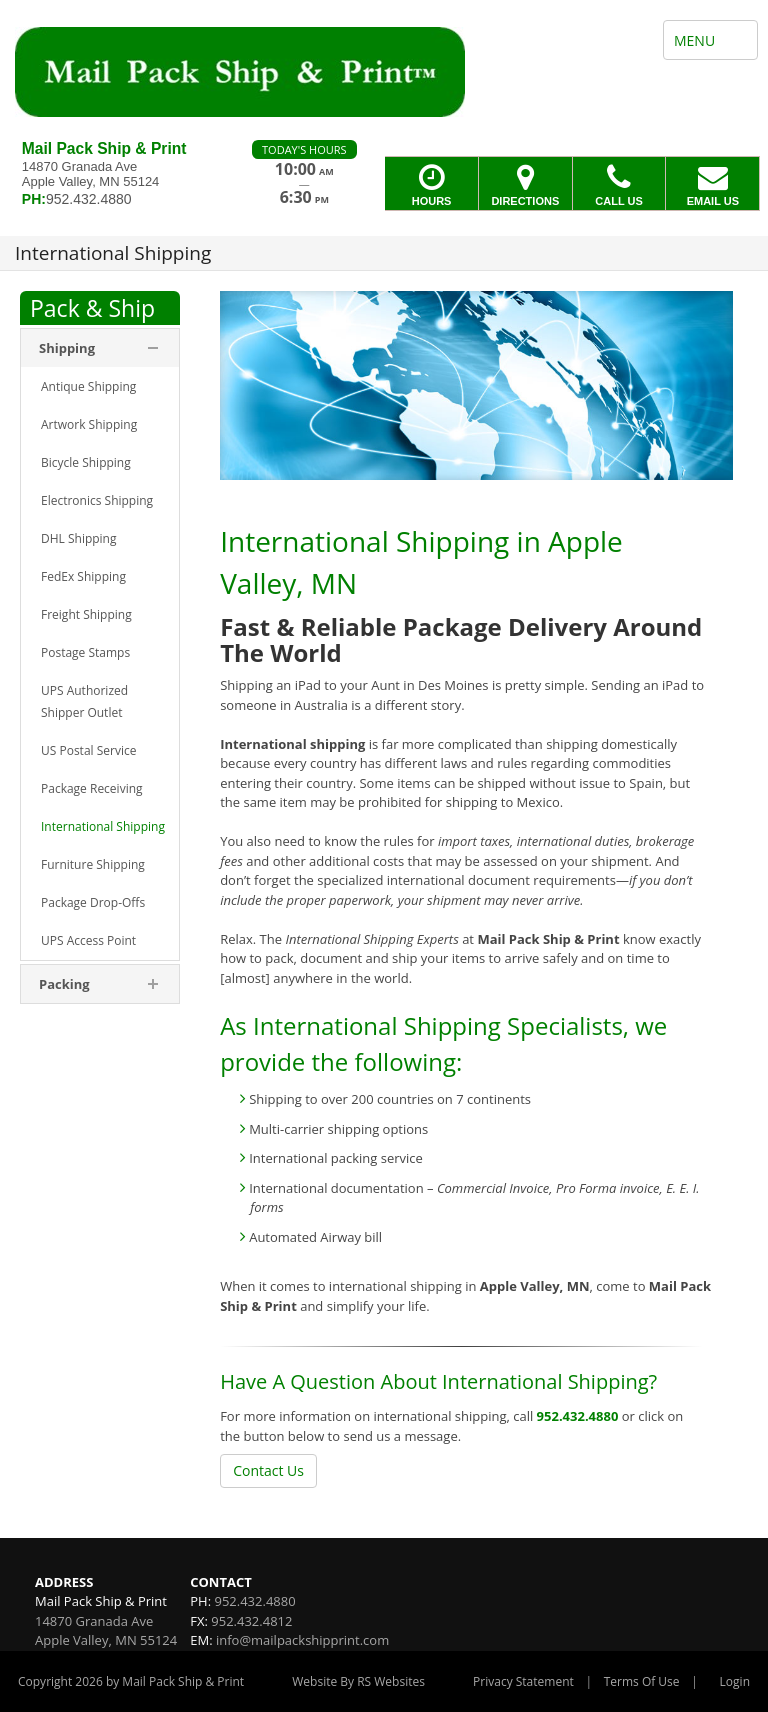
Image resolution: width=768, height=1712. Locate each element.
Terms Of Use (642, 1681)
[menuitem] (100, 387)
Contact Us (268, 1470)
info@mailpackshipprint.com (302, 1640)
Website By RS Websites (358, 1681)
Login (735, 1681)
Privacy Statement (523, 1681)
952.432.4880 (578, 1416)
